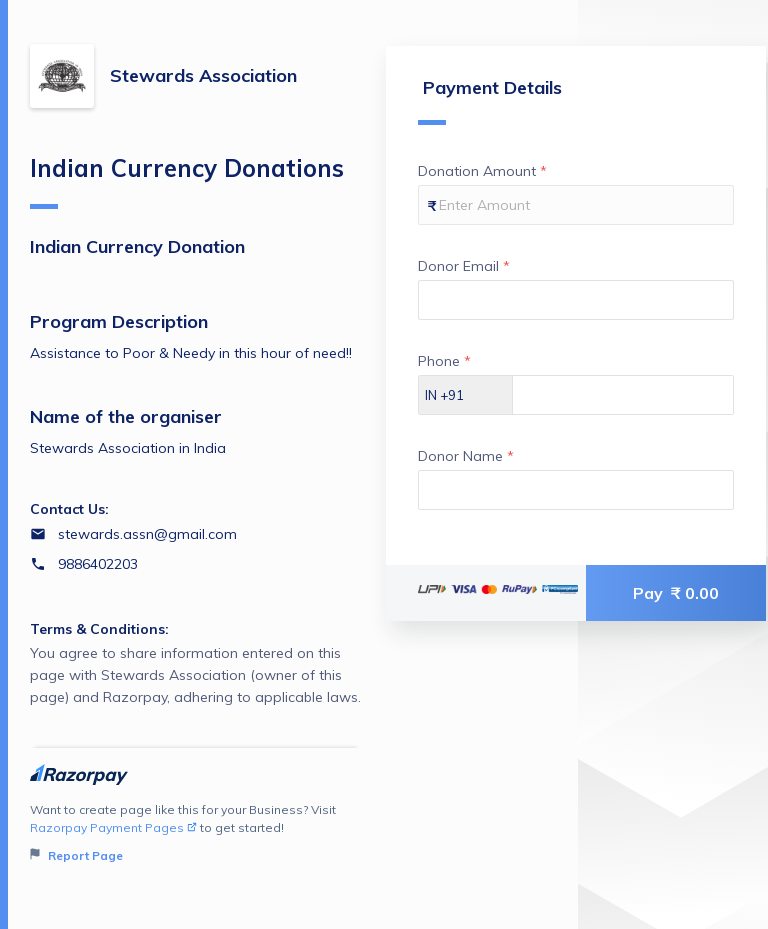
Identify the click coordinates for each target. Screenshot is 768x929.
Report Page (76, 855)
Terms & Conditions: (99, 629)
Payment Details (490, 100)
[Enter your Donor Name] (576, 490)
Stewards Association (203, 75)
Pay (676, 593)
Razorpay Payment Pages (113, 827)
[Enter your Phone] (623, 395)
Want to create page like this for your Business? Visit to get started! (195, 833)
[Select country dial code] (466, 395)
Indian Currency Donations (187, 181)
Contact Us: (69, 509)
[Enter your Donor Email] (576, 300)
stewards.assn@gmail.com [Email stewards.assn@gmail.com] (147, 534)
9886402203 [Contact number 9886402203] (98, 564)
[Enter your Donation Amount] (576, 205)
